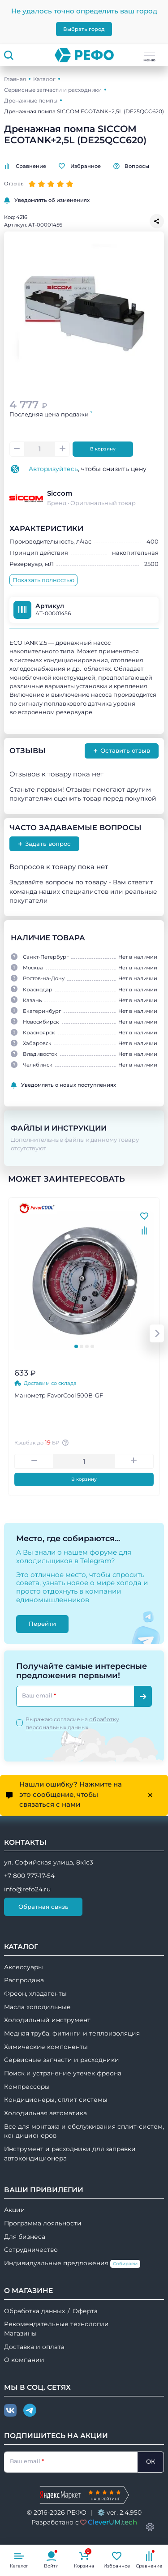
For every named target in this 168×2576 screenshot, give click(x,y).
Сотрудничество (31, 2249)
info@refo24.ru (27, 1889)
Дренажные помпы (30, 100)
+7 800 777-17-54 (29, 1875)
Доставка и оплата (34, 2346)
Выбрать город (84, 29)
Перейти (42, 1623)
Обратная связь (43, 1906)
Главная (15, 79)
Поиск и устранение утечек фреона (62, 2073)
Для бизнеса (24, 2236)
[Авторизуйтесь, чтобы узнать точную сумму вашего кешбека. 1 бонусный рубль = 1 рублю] (66, 1443)
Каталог (44, 79)
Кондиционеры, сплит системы (56, 2099)
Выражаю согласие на (72, 1723)
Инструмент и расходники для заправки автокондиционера (70, 2153)
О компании (24, 2359)
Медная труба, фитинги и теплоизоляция (72, 2033)
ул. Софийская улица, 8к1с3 (48, 1862)
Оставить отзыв (121, 750)
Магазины (20, 2333)
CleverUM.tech (112, 2522)
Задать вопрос (44, 844)
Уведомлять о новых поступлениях (63, 1085)
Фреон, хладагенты (35, 1993)
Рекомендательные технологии (56, 2323)
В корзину (103, 449)
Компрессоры (27, 2086)
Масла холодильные (37, 2006)
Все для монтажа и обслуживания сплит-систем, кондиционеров (84, 2131)
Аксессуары (23, 1967)
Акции (14, 2209)
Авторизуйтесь (53, 468)
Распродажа (24, 1980)
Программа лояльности (43, 2223)
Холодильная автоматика (45, 2113)
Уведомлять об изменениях (47, 200)
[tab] (76, 1346)
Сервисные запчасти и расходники (53, 89)
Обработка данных (34, 2311)
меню (149, 55)
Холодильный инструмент (47, 2019)
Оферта (85, 2311)
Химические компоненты (46, 2046)
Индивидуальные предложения (72, 2263)
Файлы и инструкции (59, 1127)
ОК (150, 2461)
